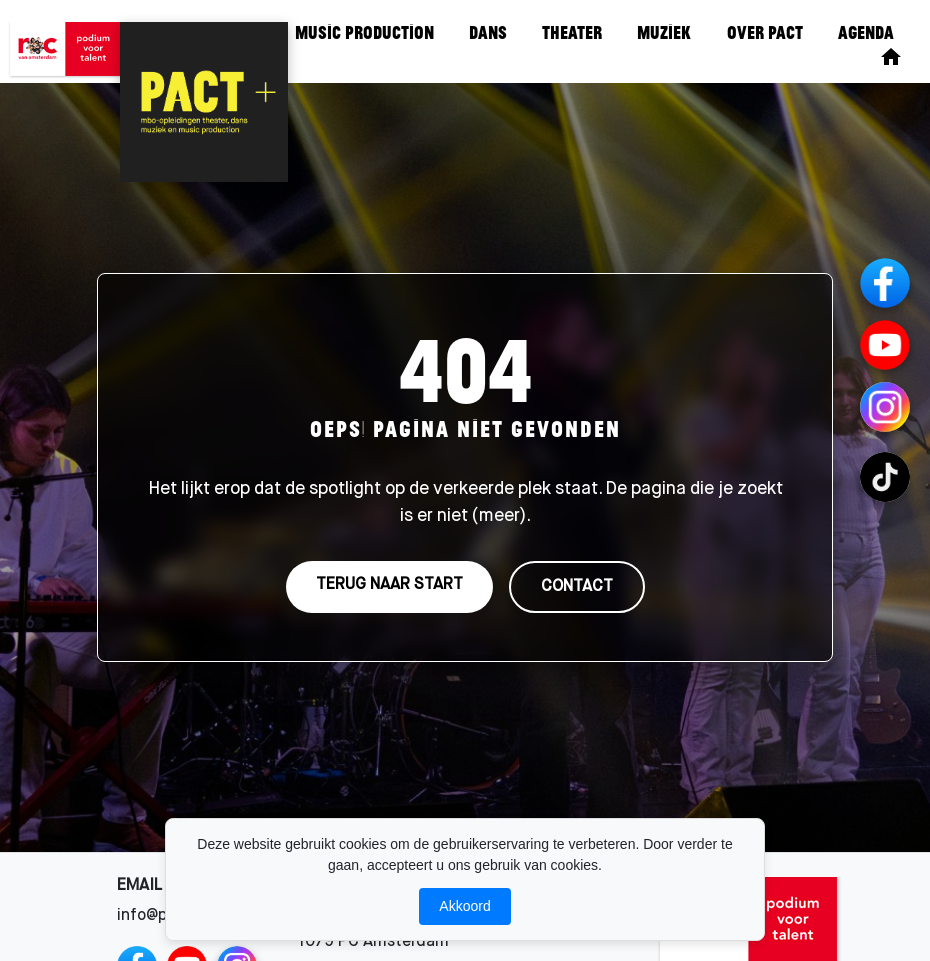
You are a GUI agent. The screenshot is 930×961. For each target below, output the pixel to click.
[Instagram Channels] (885, 407)
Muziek (664, 32)
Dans (488, 32)
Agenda (866, 32)
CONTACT (577, 587)
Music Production (364, 32)
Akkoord (464, 906)
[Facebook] (885, 283)
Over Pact (765, 32)
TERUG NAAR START (389, 585)
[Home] (891, 57)
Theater (572, 32)
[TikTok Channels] (885, 477)
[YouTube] (885, 345)
